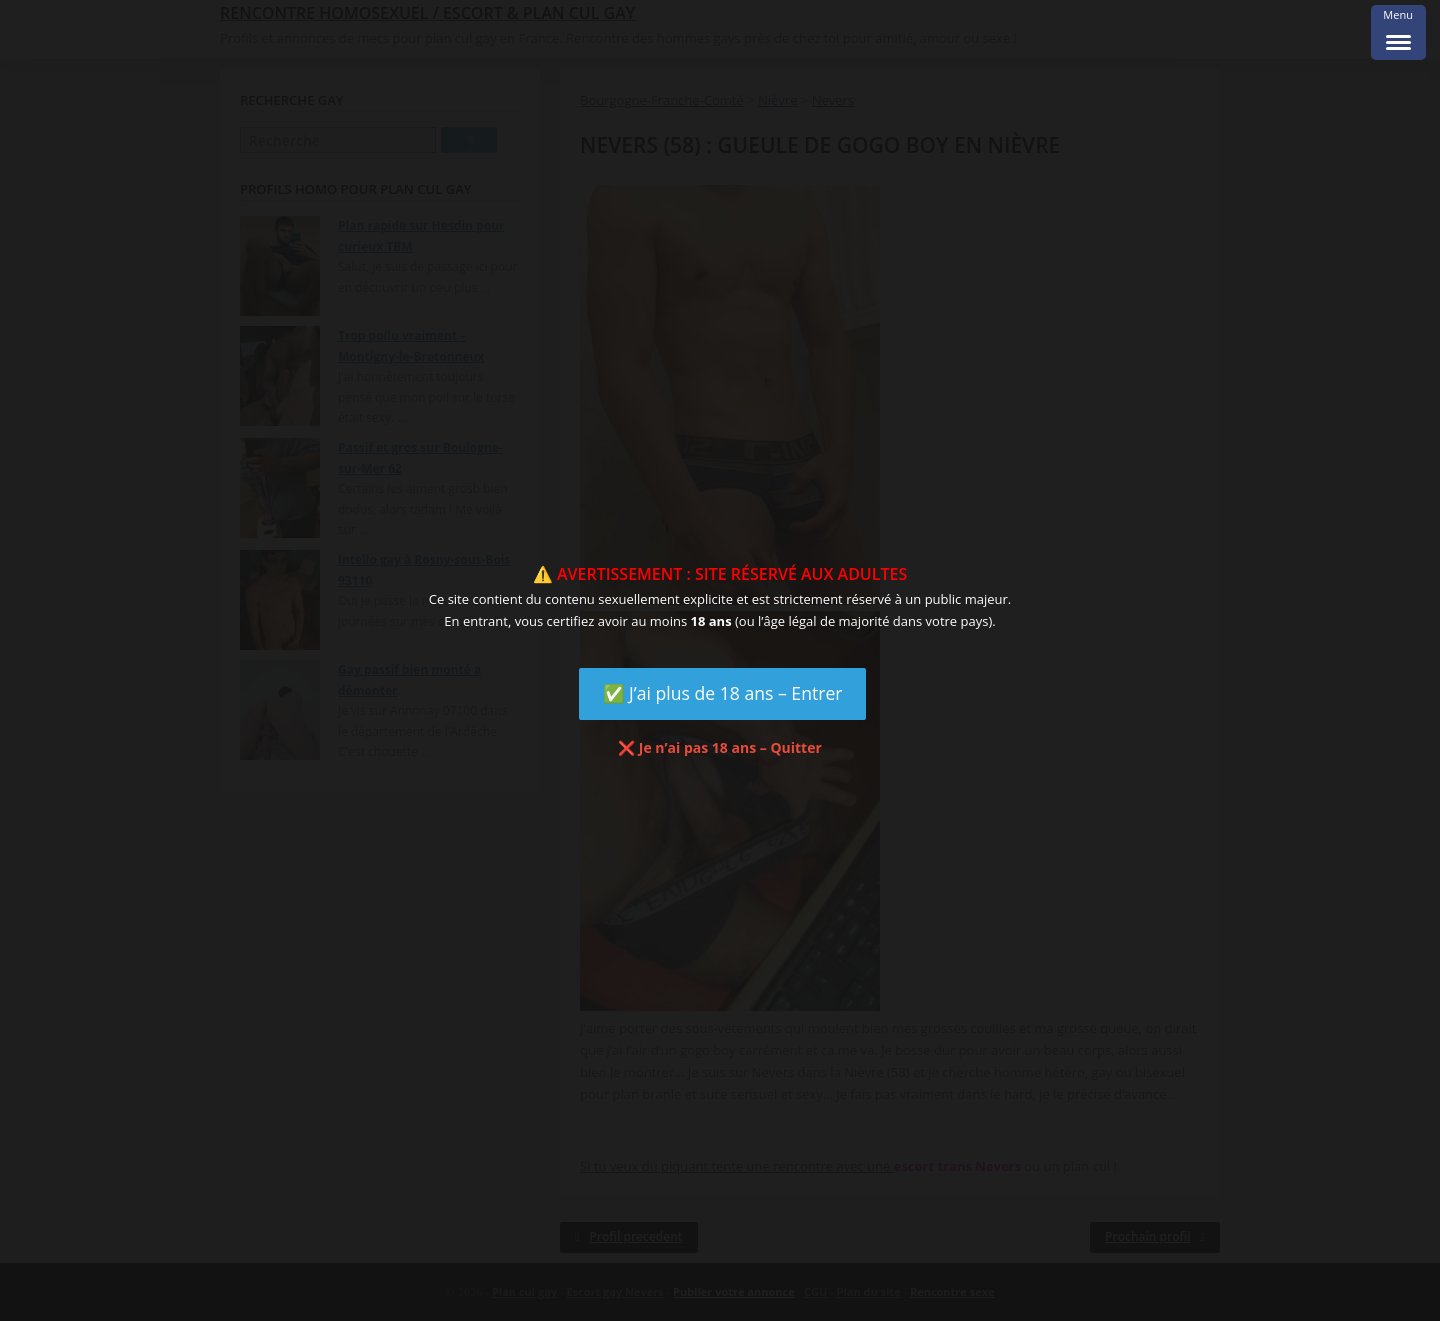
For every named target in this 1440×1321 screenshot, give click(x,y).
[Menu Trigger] (1398, 32)
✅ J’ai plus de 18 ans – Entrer (723, 693)
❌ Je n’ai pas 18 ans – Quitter (720, 747)
